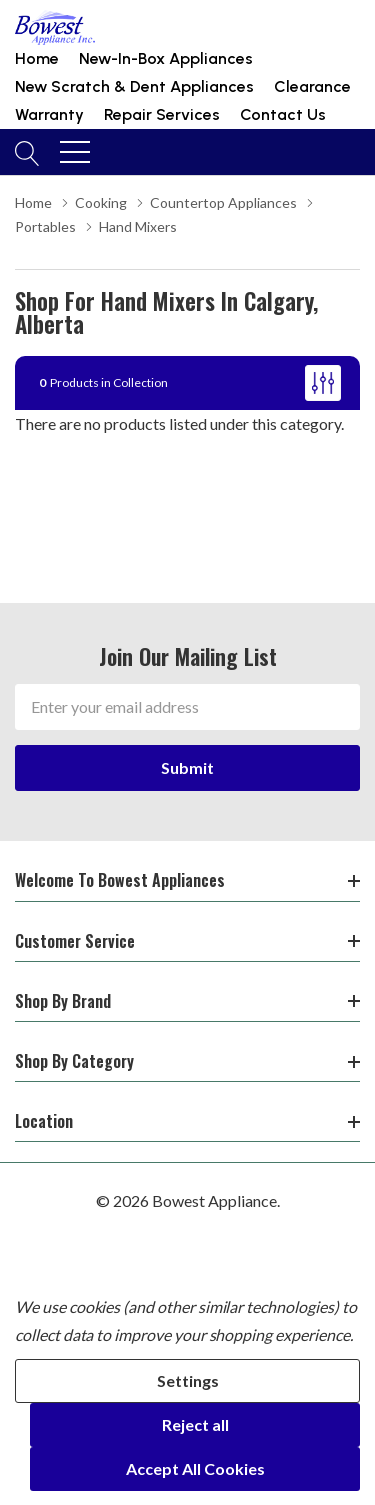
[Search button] (27, 152)
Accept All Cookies (195, 1468)
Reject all (195, 1424)
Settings (188, 1380)
